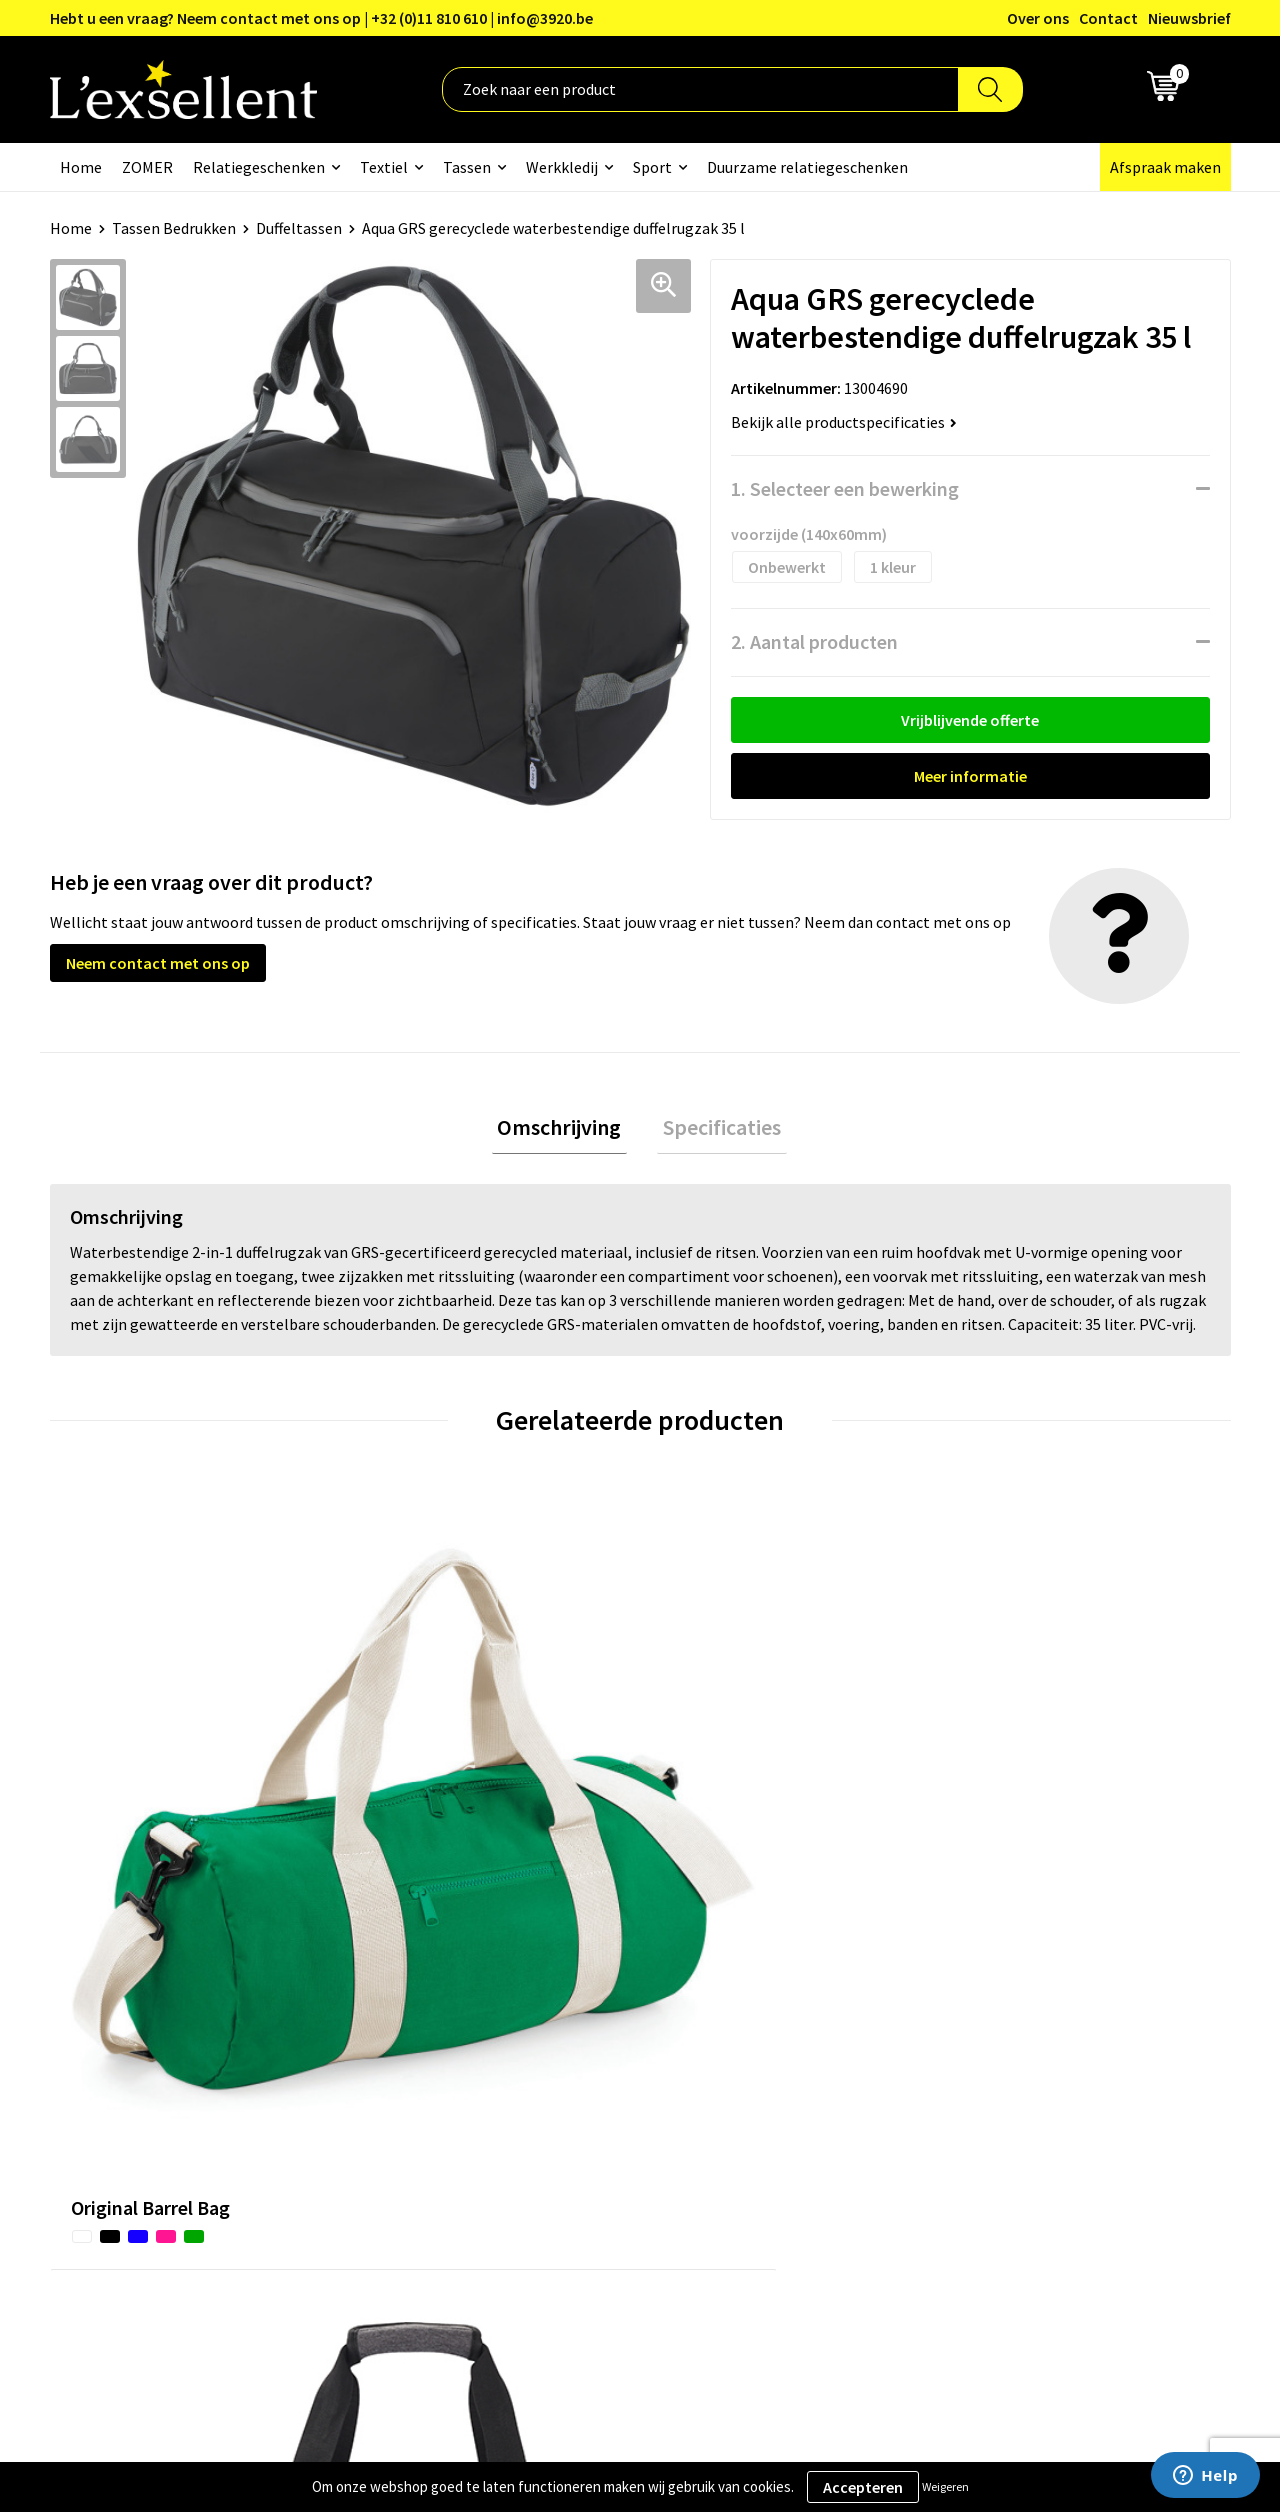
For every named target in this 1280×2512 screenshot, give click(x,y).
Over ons (1038, 18)
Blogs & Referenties (583, 2018)
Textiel (384, 167)
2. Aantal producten (814, 641)
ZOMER (147, 167)
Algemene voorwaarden (1031, 1987)
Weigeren (945, 2486)
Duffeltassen (299, 228)
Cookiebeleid (994, 2048)
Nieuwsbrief (1189, 18)
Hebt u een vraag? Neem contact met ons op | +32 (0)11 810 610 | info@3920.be (321, 18)
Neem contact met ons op (158, 963)
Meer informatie (970, 776)
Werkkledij (562, 167)
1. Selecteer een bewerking (845, 488)
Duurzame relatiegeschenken (807, 167)
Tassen (467, 167)
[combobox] (700, 89)
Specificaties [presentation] (716, 1130)
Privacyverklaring (1009, 2018)
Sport (652, 167)
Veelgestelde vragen (584, 2078)
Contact (1108, 18)
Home (81, 167)
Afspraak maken (1165, 167)
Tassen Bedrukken (174, 228)
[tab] (565, 1130)
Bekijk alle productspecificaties (844, 422)
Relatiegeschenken (259, 167)
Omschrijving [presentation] (565, 1130)
